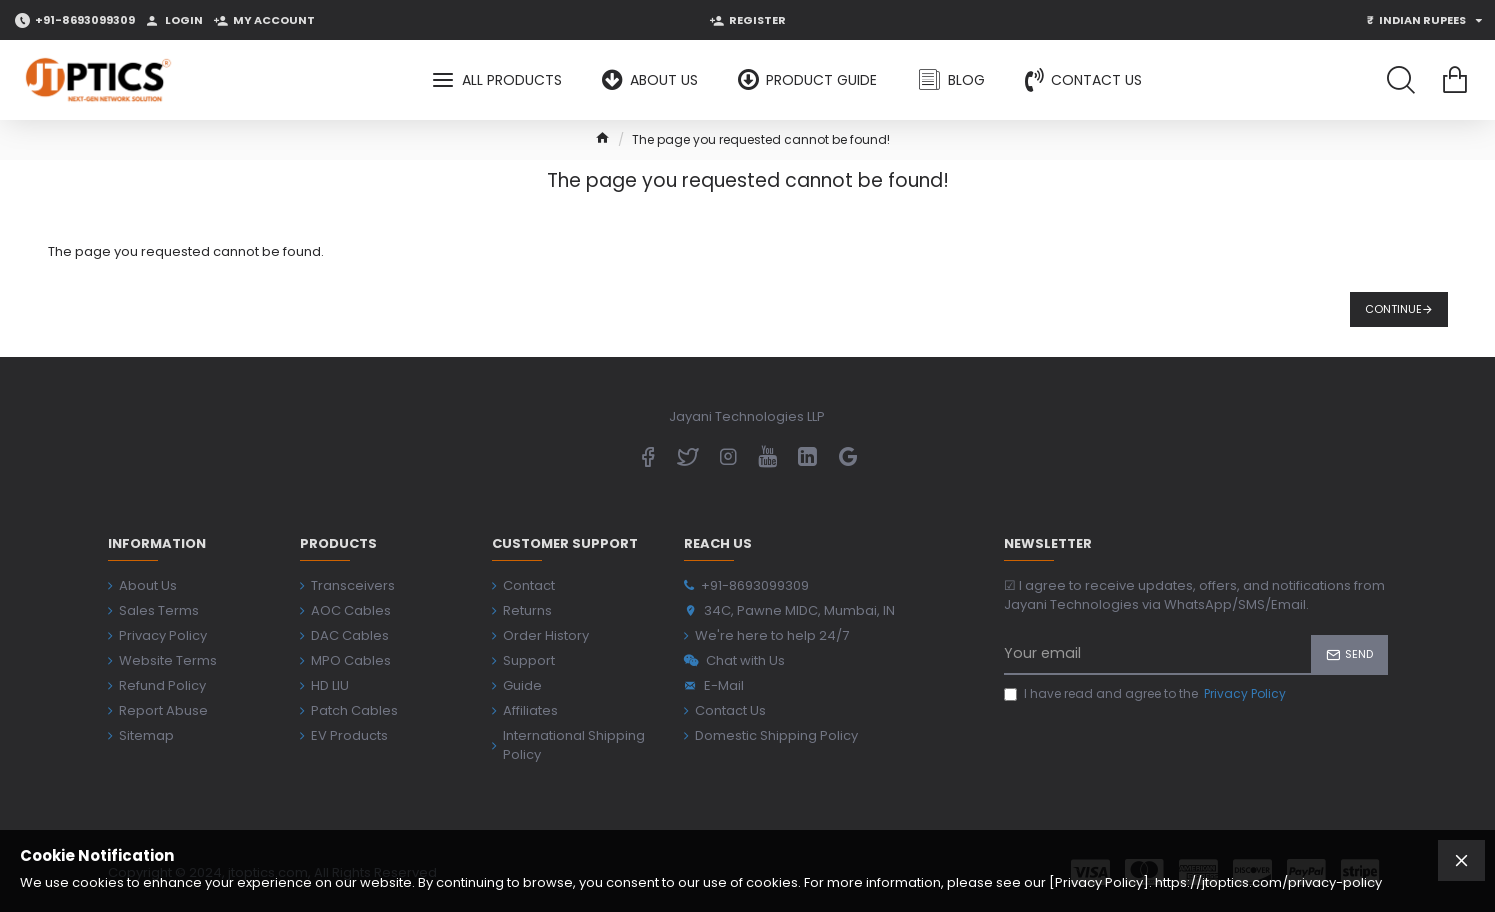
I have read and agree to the (1146, 694)
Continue (1393, 309)
